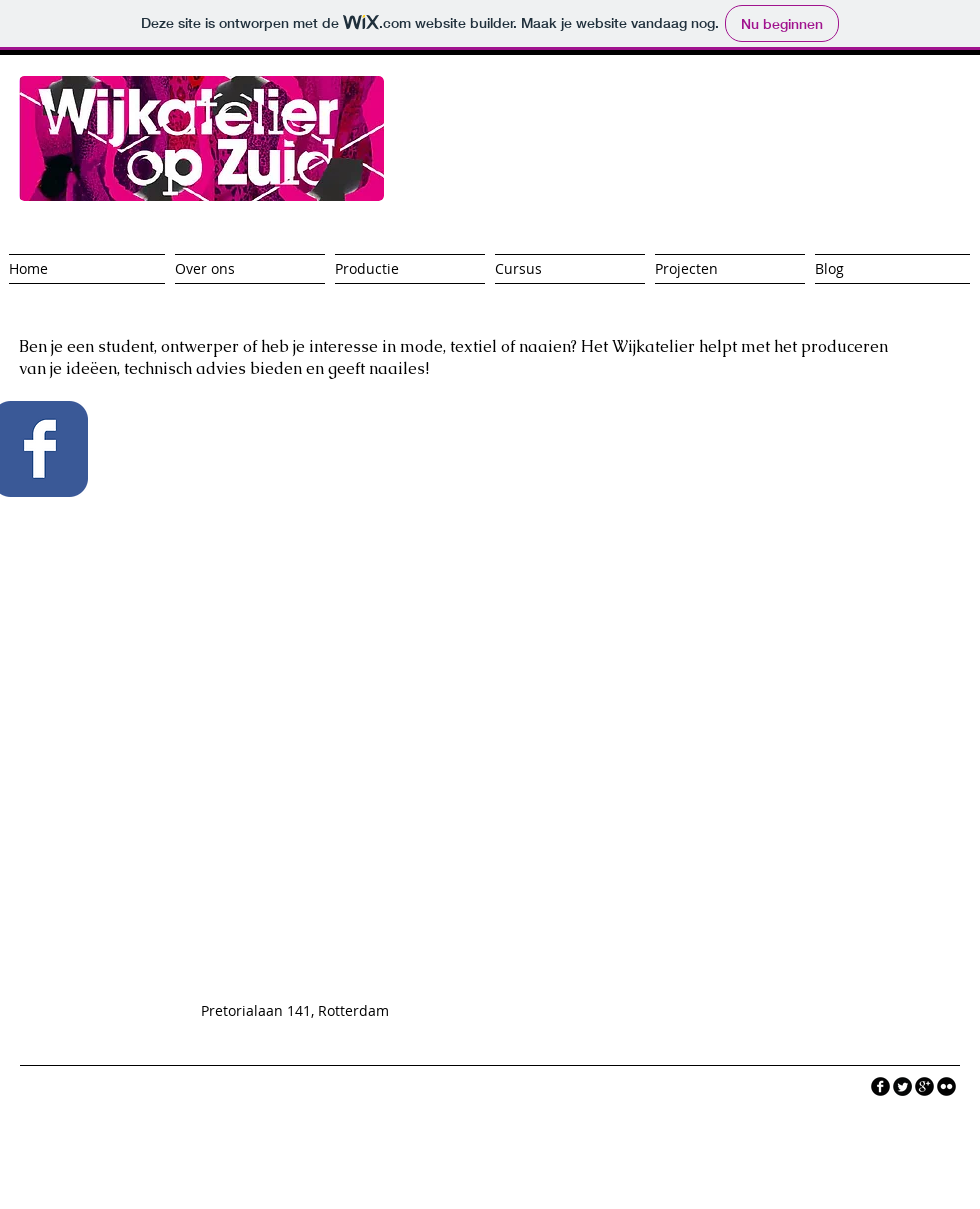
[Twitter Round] (902, 1086)
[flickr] (946, 1086)
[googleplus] (924, 1086)
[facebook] (880, 1086)
